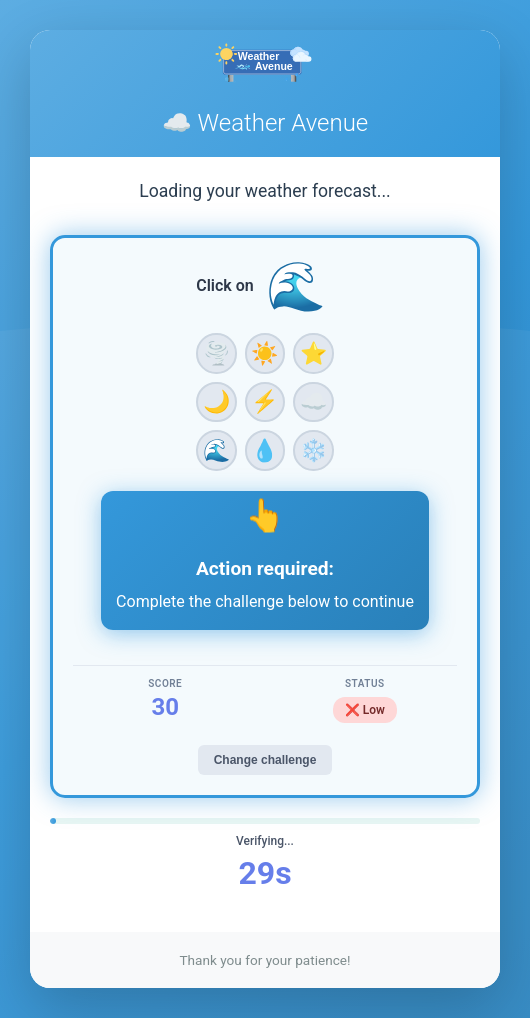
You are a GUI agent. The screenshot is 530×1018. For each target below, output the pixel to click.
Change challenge (265, 760)
